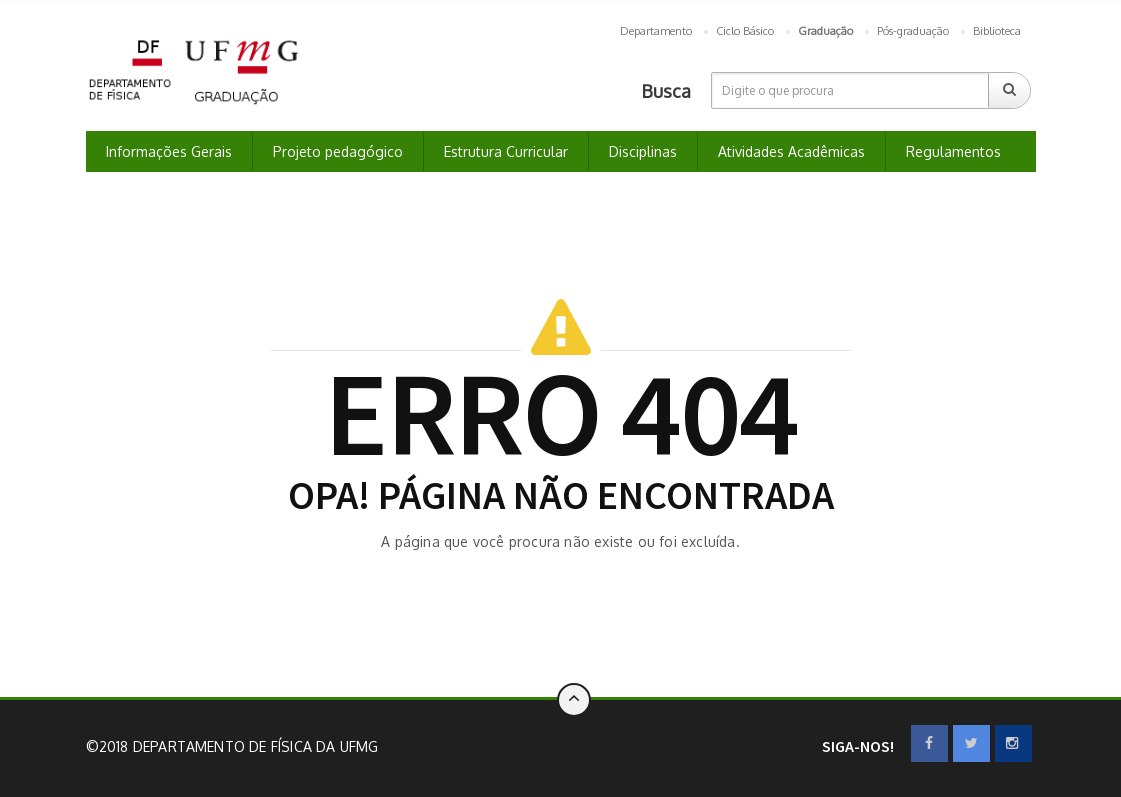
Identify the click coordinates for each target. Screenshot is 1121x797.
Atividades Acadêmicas (791, 151)
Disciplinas (643, 151)
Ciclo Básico (745, 31)
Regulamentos (953, 151)
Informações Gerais (169, 151)
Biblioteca (997, 31)
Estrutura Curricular (506, 151)
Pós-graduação (913, 31)
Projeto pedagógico (338, 151)
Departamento (656, 31)
